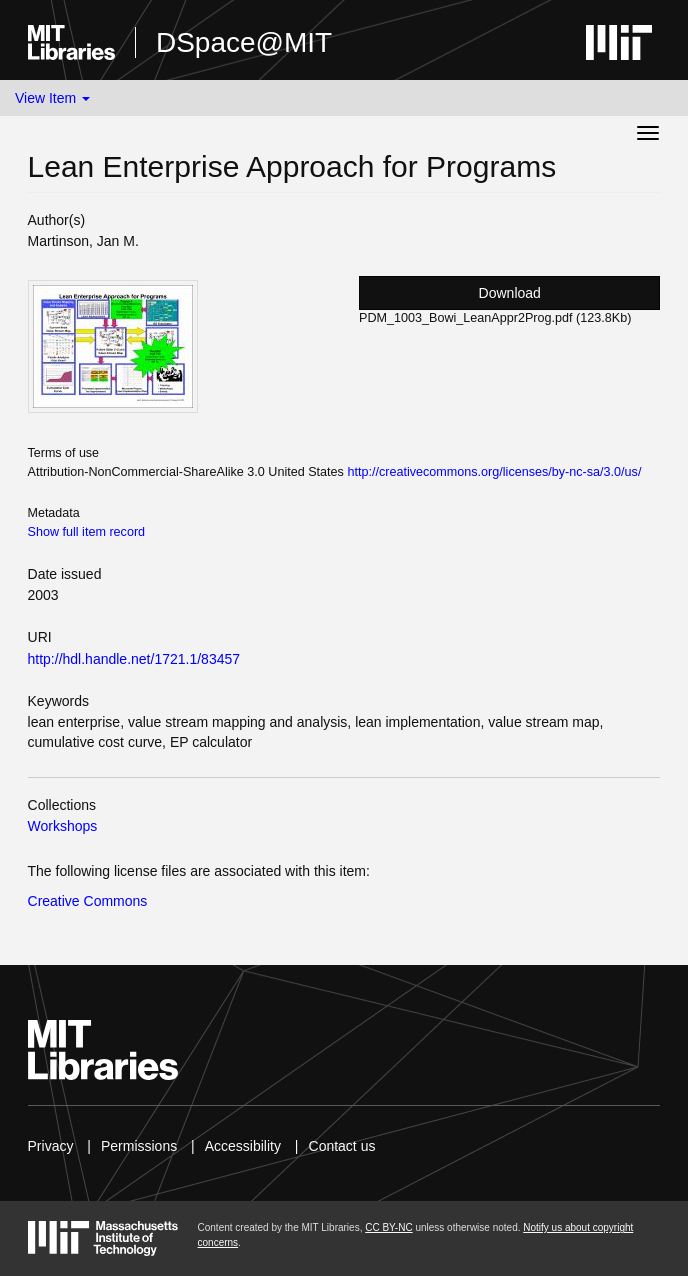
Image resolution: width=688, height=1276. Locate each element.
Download (510, 293)
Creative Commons (88, 901)
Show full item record (87, 532)
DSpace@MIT (244, 42)
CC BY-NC (388, 1227)
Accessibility (243, 1146)
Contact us (342, 1146)
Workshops (63, 826)
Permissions (139, 1146)
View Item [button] (52, 98)
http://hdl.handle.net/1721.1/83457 (134, 659)
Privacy (51, 1146)
